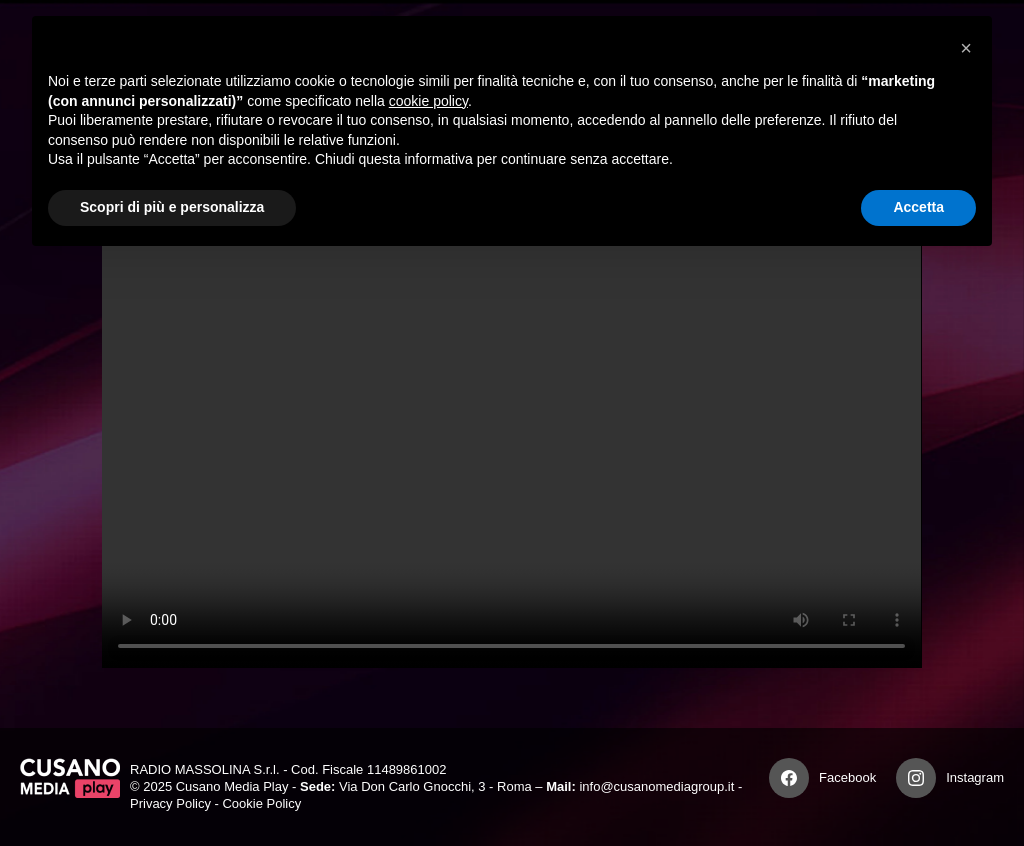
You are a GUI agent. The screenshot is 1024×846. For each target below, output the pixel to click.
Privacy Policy (170, 803)
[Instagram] (916, 778)
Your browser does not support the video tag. (511, 437)
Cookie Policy (261, 803)
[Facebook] (789, 778)
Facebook (847, 777)
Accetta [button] (918, 207)
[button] (966, 48)
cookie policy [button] (428, 101)
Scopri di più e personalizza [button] (172, 207)
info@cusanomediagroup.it (656, 786)
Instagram (975, 777)
